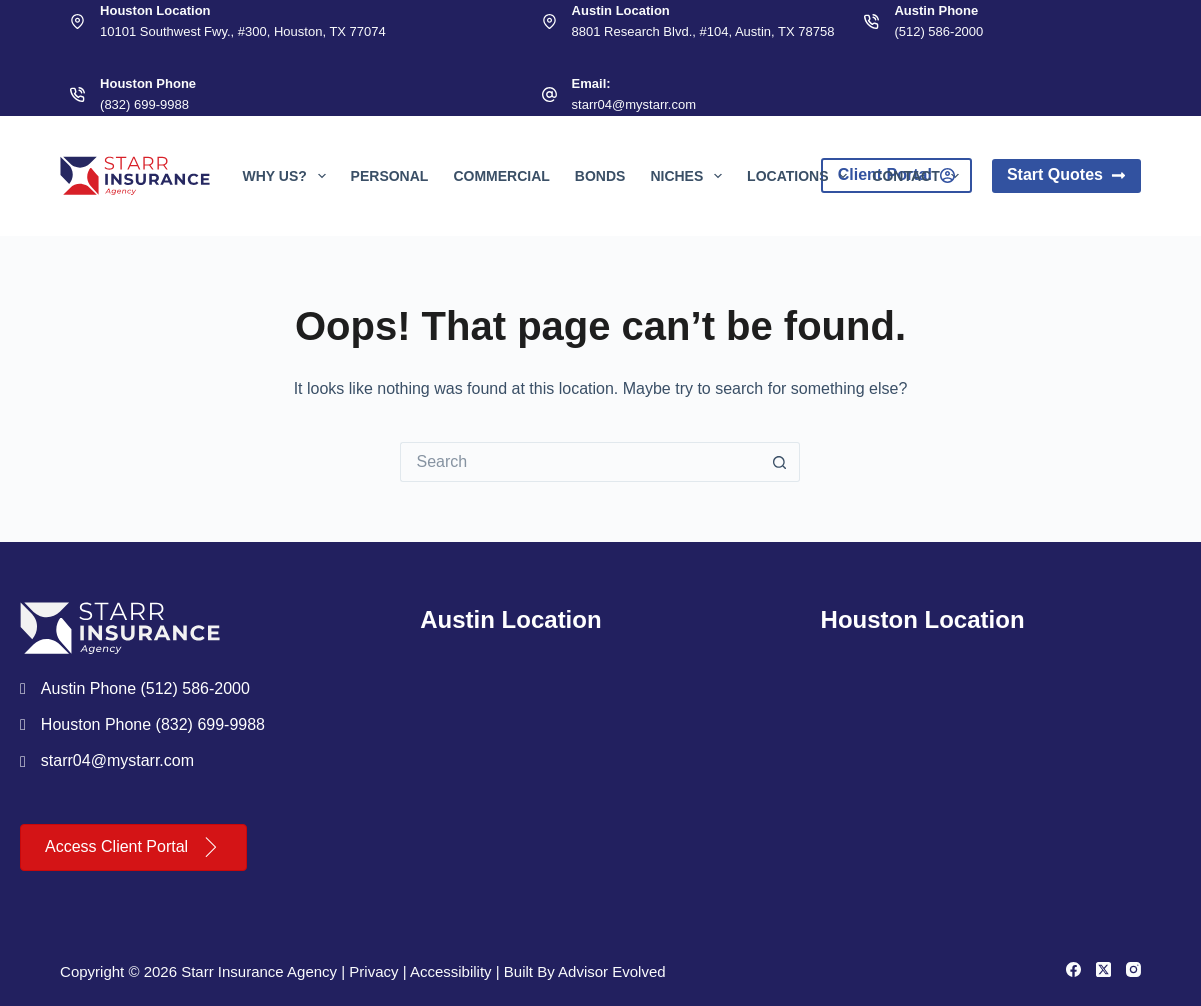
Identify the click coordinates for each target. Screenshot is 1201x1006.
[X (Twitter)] (1103, 969)
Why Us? (287, 176)
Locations (801, 176)
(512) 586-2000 (938, 31)
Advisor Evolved (612, 971)
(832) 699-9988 (144, 104)
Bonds (600, 176)
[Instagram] (1133, 969)
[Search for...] (580, 462)
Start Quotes (1066, 174)
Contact (919, 176)
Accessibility (451, 971)
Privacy (373, 971)
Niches (690, 176)
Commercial (501, 176)
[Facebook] (1073, 969)
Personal (390, 176)
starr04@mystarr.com (634, 104)
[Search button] (780, 462)
